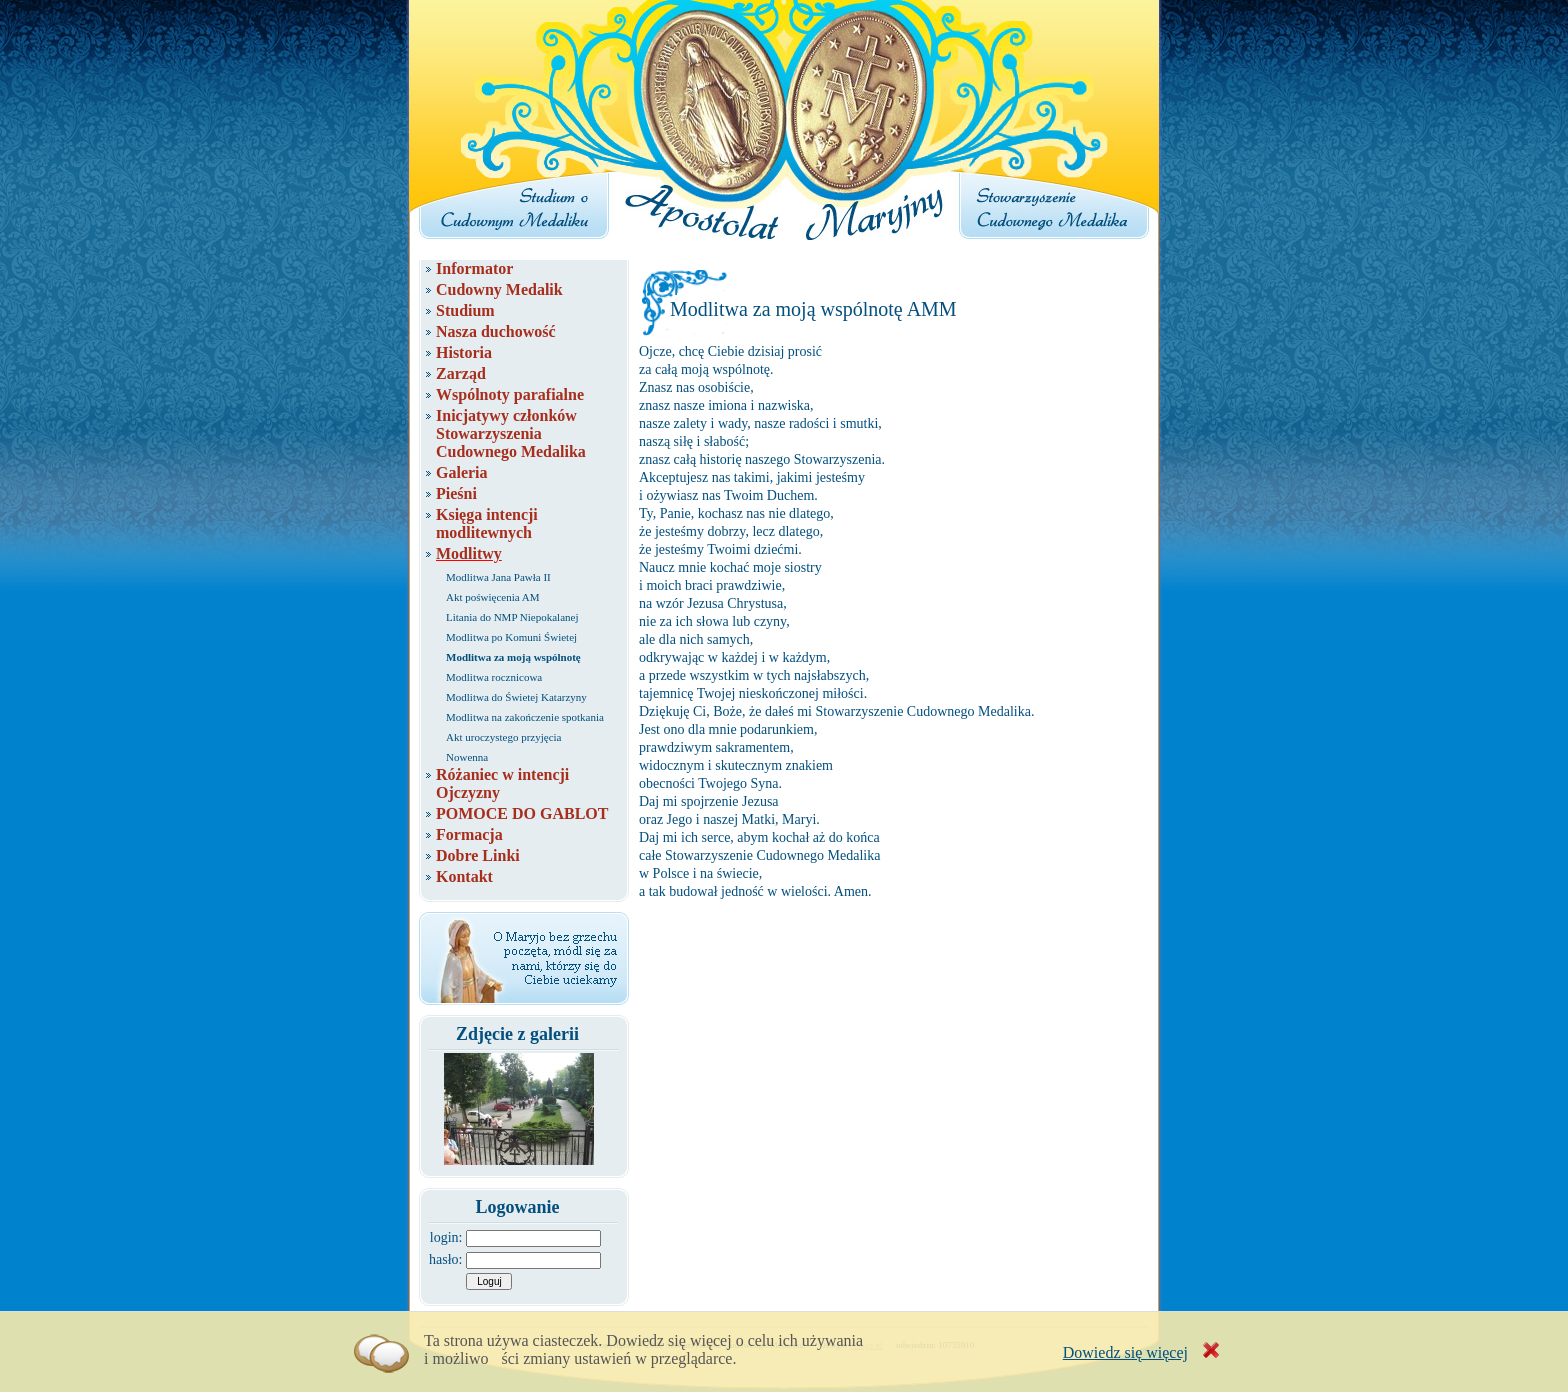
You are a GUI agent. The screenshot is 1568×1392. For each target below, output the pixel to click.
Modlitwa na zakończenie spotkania (525, 717)
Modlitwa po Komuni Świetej (511, 637)
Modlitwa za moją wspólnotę (513, 657)
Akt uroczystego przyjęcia (503, 737)
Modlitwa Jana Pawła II (498, 577)
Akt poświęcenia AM (492, 597)
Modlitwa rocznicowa (494, 677)
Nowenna (467, 757)
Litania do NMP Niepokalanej (512, 617)
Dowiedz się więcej (1125, 1352)
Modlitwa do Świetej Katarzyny (516, 697)
